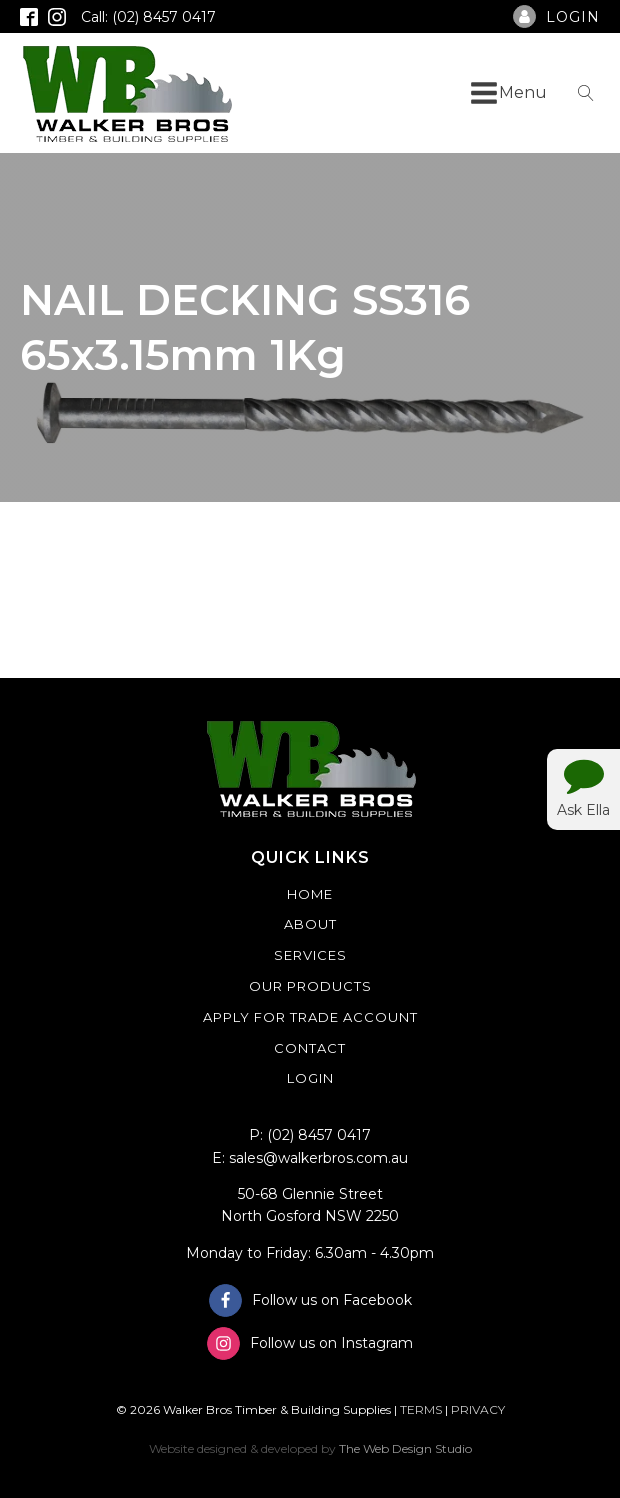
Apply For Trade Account (310, 1017)
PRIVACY (478, 1409)
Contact (310, 1048)
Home (310, 894)
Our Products (310, 986)
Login (310, 1078)
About (310, 924)
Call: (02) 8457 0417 (148, 17)
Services (310, 955)
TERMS (421, 1409)
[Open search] (586, 93)
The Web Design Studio (405, 1448)
